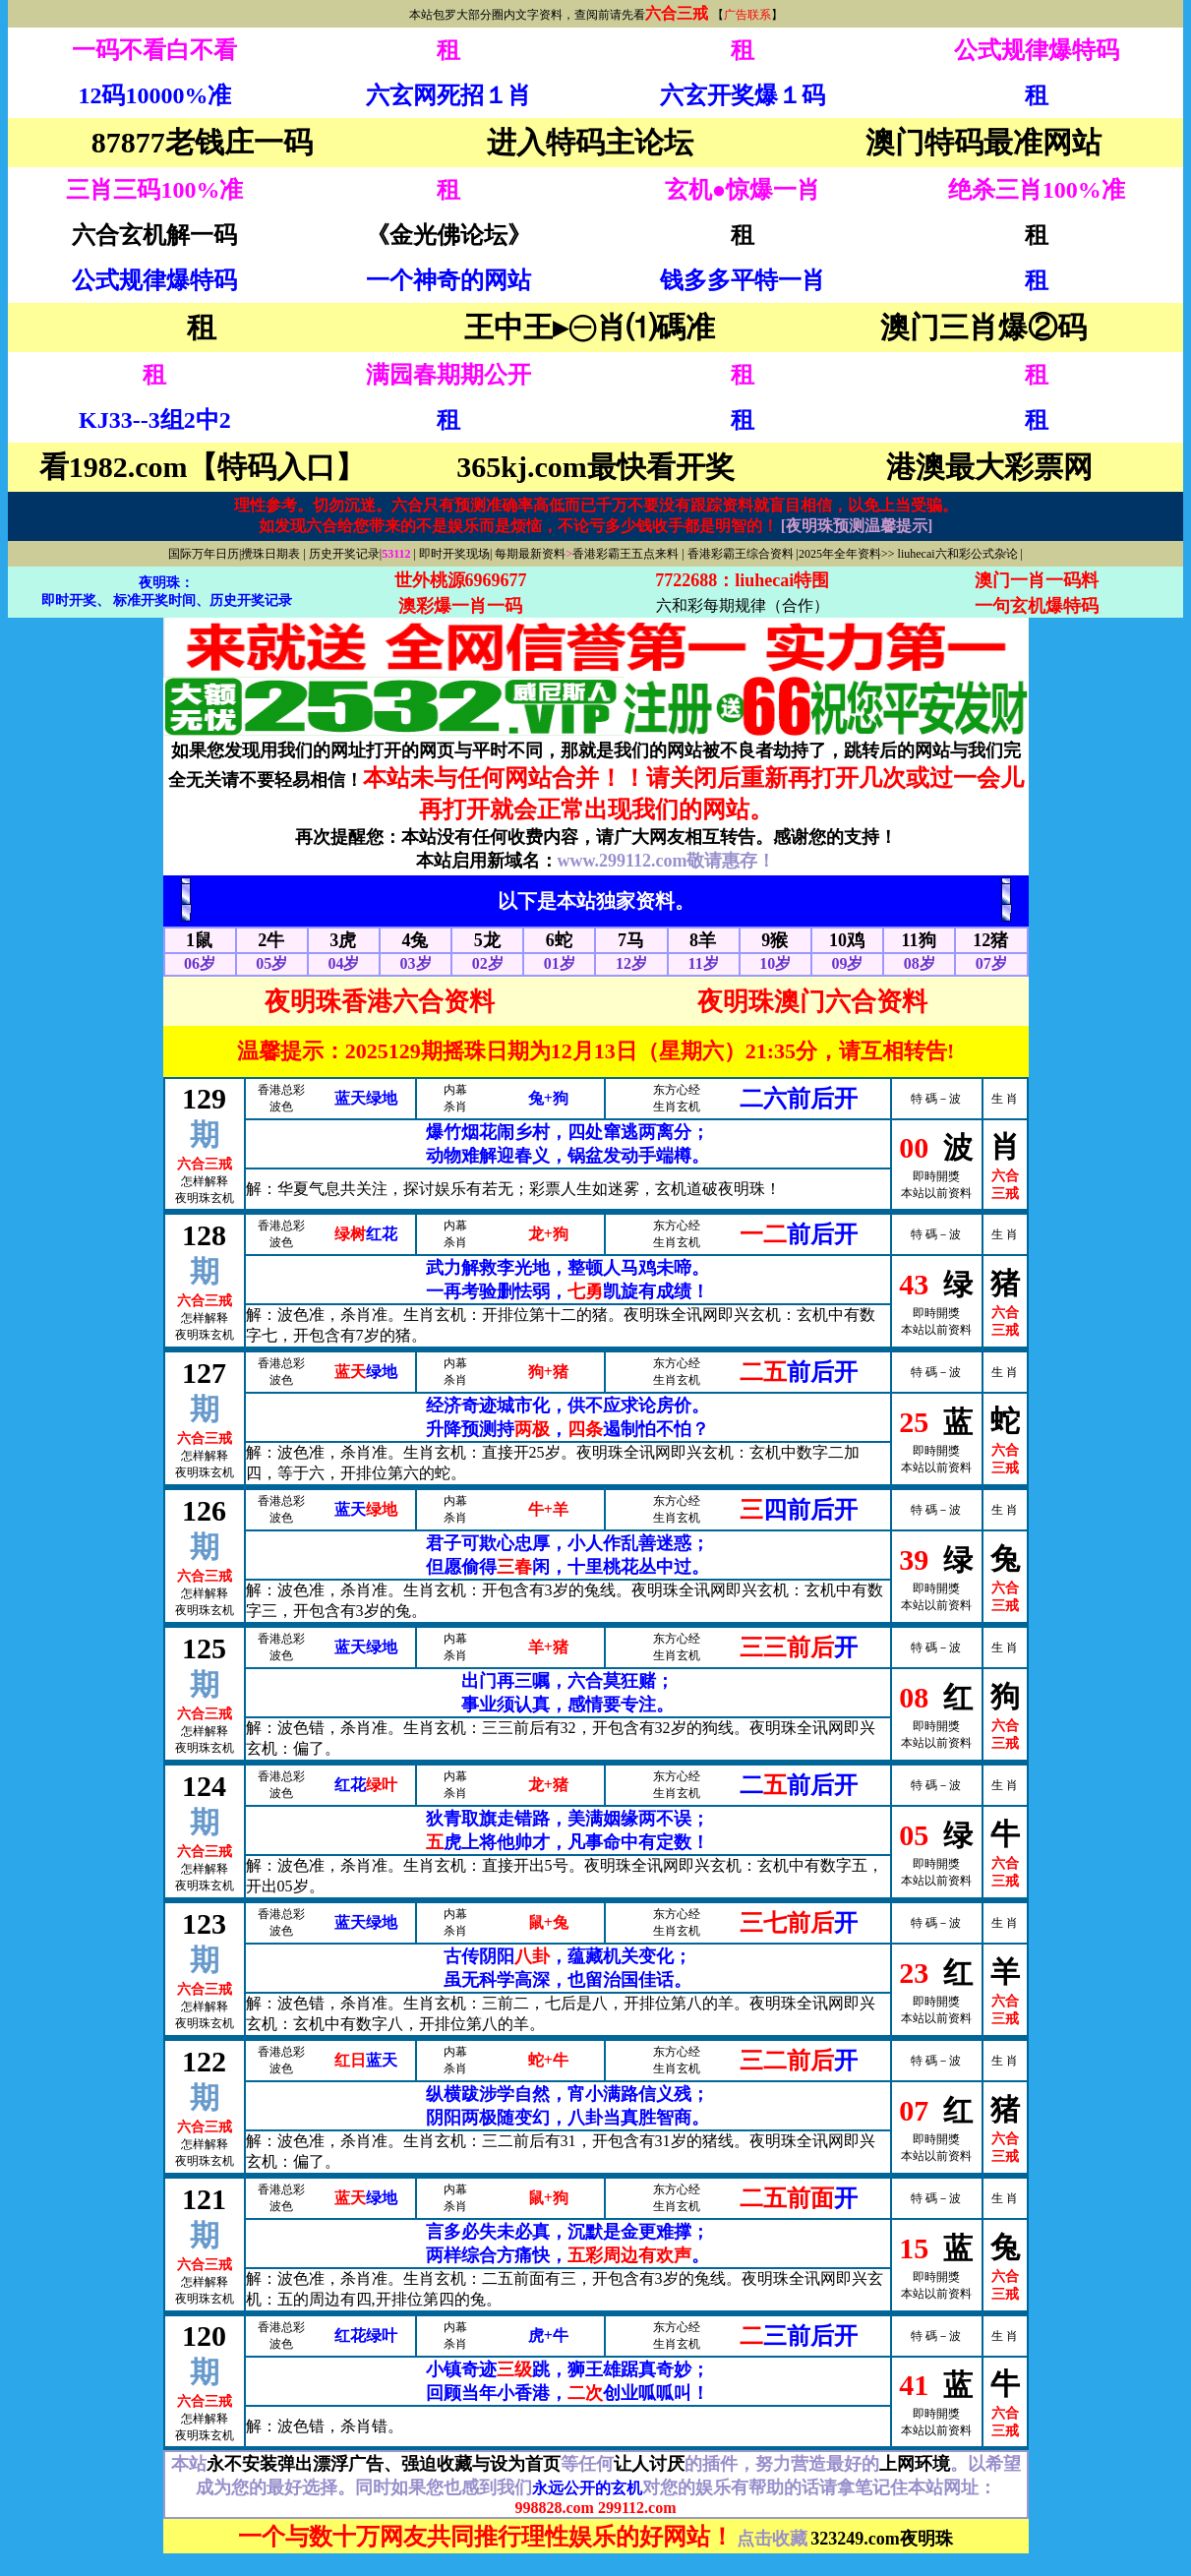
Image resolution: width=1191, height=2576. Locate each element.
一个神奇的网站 (448, 280)
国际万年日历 (203, 554)
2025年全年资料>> (847, 554)
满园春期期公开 (448, 375)
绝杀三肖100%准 (1036, 190)
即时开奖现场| (455, 554)
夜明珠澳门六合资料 (812, 1002)
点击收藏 (772, 2538)
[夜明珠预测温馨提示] (857, 525)
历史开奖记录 (344, 554)
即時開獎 (936, 1176)
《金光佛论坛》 (448, 235)
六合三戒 (676, 13)
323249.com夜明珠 (881, 2538)
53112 (397, 554)
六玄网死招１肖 (448, 95)
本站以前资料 (936, 1193)
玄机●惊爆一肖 (743, 190)
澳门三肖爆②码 (983, 327)
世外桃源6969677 (460, 580)
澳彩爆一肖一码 (460, 606)
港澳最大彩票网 (989, 466)
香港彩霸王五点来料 (625, 554)
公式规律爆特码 (1036, 50)
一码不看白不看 (154, 50)
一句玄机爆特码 (1037, 606)
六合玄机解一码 (154, 235)
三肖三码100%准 (154, 190)
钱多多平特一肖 (742, 280)
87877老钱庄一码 (202, 142)
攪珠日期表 (270, 554)
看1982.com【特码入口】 (202, 466)
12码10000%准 (154, 95)
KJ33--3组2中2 (155, 420)
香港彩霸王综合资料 (740, 554)
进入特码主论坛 (590, 142)
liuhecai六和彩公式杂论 (958, 554)
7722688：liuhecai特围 (742, 580)
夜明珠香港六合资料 (380, 1002)
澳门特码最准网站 (983, 142)
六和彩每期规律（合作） (742, 605)
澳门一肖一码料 (1037, 580)
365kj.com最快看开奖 (595, 466)
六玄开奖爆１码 (742, 95)
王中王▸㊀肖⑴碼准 (589, 327)
